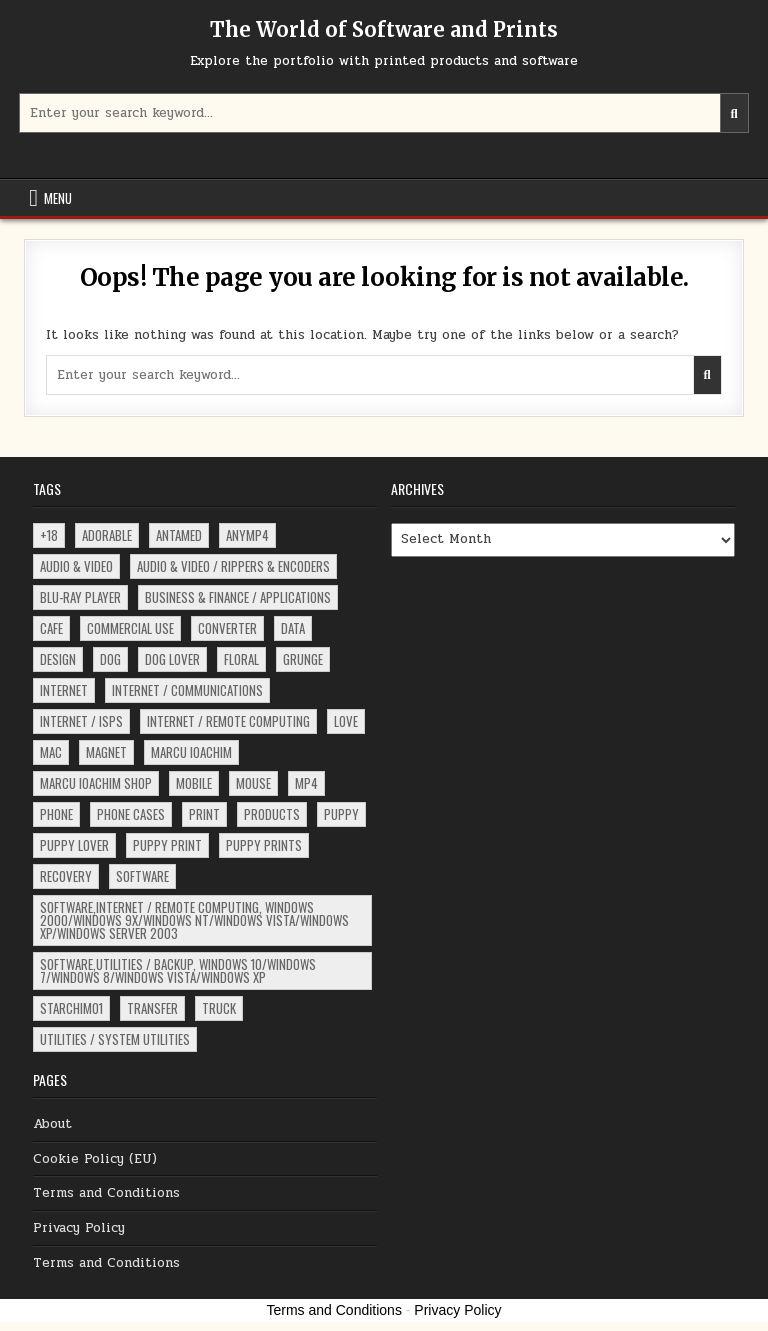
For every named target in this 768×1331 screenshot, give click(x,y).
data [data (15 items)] (293, 628)
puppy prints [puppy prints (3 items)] (264, 845)
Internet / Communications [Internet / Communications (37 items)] (187, 690)
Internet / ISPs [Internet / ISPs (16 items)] (81, 721)
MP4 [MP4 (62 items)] (306, 783)
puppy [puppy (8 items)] (341, 814)
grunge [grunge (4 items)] (303, 659)
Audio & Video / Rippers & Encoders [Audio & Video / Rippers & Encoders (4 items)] (233, 566)
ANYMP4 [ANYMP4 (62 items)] (247, 535)
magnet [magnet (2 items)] (106, 752)
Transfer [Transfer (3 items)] (152, 1008)
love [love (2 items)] (346, 721)
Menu (58, 198)
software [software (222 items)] (142, 876)
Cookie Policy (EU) (95, 1159)
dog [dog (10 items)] (110, 659)
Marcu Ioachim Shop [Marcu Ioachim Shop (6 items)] (96, 783)
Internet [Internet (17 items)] (64, 690)
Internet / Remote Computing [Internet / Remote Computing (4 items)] (228, 721)
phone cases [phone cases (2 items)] (131, 814)
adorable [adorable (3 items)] (107, 535)
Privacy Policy (79, 1228)
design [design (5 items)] (58, 659)
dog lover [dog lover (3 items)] (172, 659)
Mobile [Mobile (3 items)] (194, 783)
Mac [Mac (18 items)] (51, 752)
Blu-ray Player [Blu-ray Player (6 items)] (80, 597)
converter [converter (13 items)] (227, 628)
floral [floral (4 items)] (241, 659)
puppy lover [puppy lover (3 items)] (74, 845)
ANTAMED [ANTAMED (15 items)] (179, 535)
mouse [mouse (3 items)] (253, 783)
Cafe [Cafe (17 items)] (51, 628)
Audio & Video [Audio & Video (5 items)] (76, 566)
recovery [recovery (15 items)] (66, 876)
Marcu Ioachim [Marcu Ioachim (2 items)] (191, 752)
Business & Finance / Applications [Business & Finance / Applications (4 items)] (238, 597)
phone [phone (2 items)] (56, 814)
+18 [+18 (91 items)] (49, 535)
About (52, 1124)
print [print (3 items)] (204, 814)
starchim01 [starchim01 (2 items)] (71, 1008)
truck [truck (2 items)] (219, 1008)
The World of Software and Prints (384, 29)
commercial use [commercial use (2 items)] (130, 628)
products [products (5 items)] (272, 814)
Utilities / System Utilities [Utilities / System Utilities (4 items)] (115, 1039)
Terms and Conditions (106, 1193)
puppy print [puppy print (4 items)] (167, 845)
